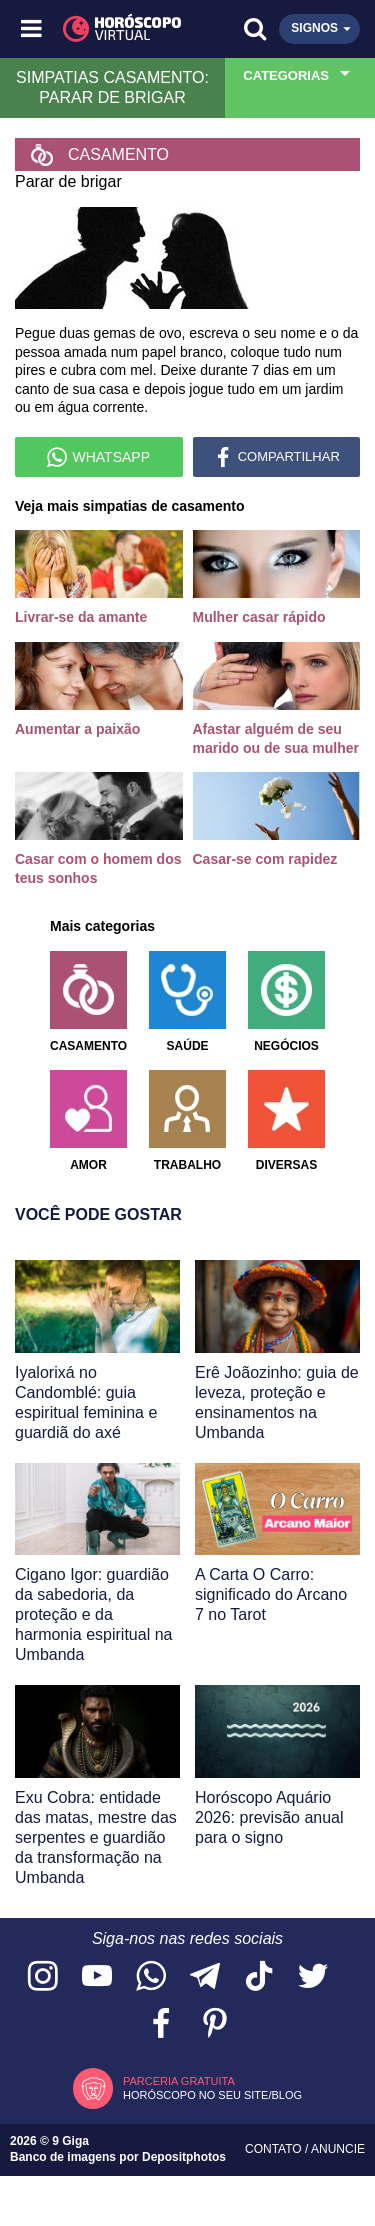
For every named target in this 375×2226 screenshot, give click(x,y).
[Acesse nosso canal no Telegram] (205, 1977)
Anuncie (338, 2149)
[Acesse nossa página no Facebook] (161, 2024)
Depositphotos (184, 2157)
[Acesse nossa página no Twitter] (313, 1977)
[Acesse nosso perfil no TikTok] (259, 1977)
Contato (275, 2149)
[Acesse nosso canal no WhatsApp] (151, 1977)
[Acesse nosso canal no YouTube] (97, 1977)
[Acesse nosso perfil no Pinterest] (215, 2024)
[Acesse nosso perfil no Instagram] (43, 1977)
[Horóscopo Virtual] (111, 29)
